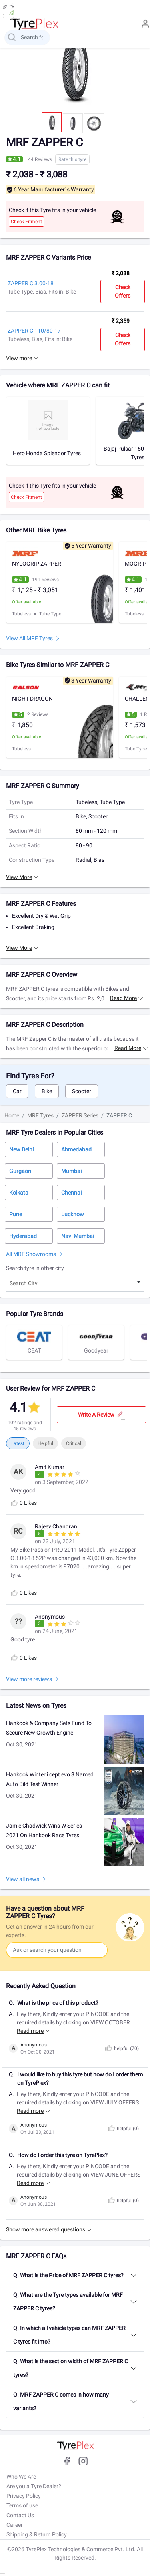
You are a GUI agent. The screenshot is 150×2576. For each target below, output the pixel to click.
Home (11, 1115)
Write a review (101, 1414)
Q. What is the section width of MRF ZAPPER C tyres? (70, 2368)
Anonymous (33, 2045)
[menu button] (8, 10)
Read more (123, 998)
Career (14, 2525)
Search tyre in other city (35, 1268)
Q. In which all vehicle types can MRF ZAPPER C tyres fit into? (69, 2335)
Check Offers (122, 291)
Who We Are (21, 2476)
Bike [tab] (47, 1091)
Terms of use (22, 2505)
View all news (22, 1879)
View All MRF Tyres (29, 638)
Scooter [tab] (81, 1091)
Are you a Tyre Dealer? (33, 2486)
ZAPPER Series (80, 1115)
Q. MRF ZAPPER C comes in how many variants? (61, 2401)
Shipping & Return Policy (36, 2534)
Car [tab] (17, 1091)
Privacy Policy (23, 2496)
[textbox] (75, 1283)
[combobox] (75, 1284)
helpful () (121, 2048)
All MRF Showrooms (31, 1254)
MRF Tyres (40, 1115)
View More (19, 877)
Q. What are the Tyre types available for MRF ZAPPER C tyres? (68, 2302)
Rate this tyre (72, 159)
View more (19, 358)
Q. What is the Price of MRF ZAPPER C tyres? (68, 2275)
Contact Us (20, 2515)
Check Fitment (26, 221)
